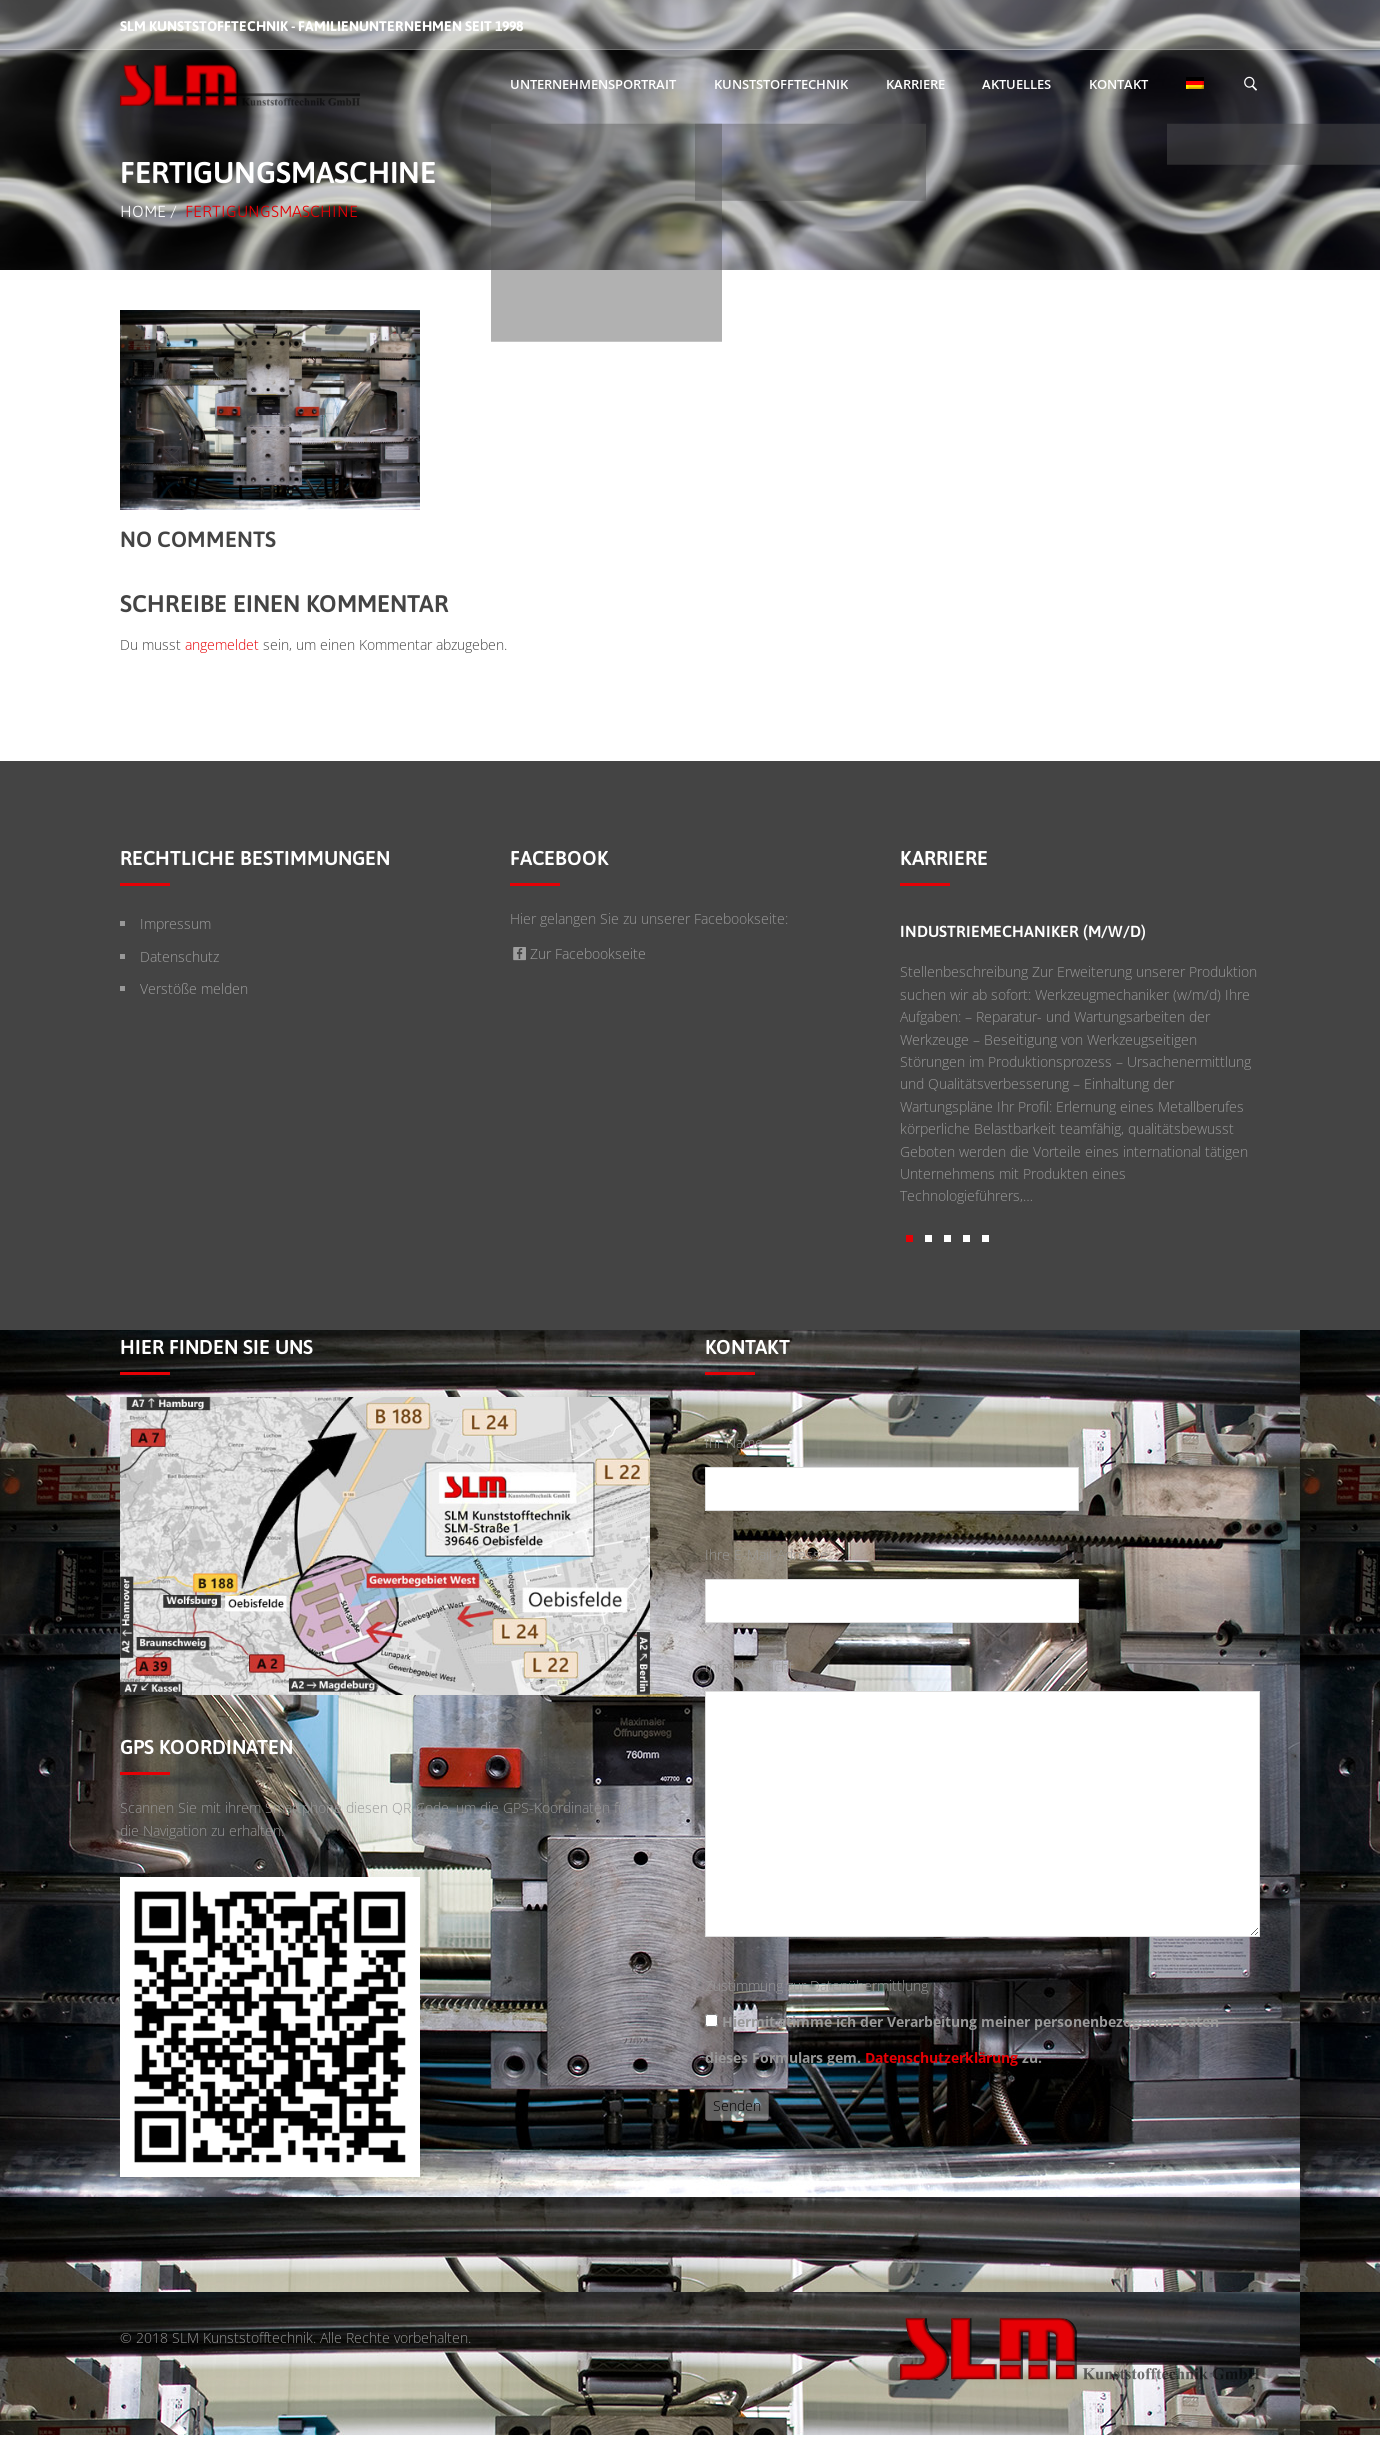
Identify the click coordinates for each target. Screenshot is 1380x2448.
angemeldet (222, 644)
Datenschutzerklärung (941, 2057)
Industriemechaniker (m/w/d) (1023, 931)
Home (143, 211)
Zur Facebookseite (578, 953)
